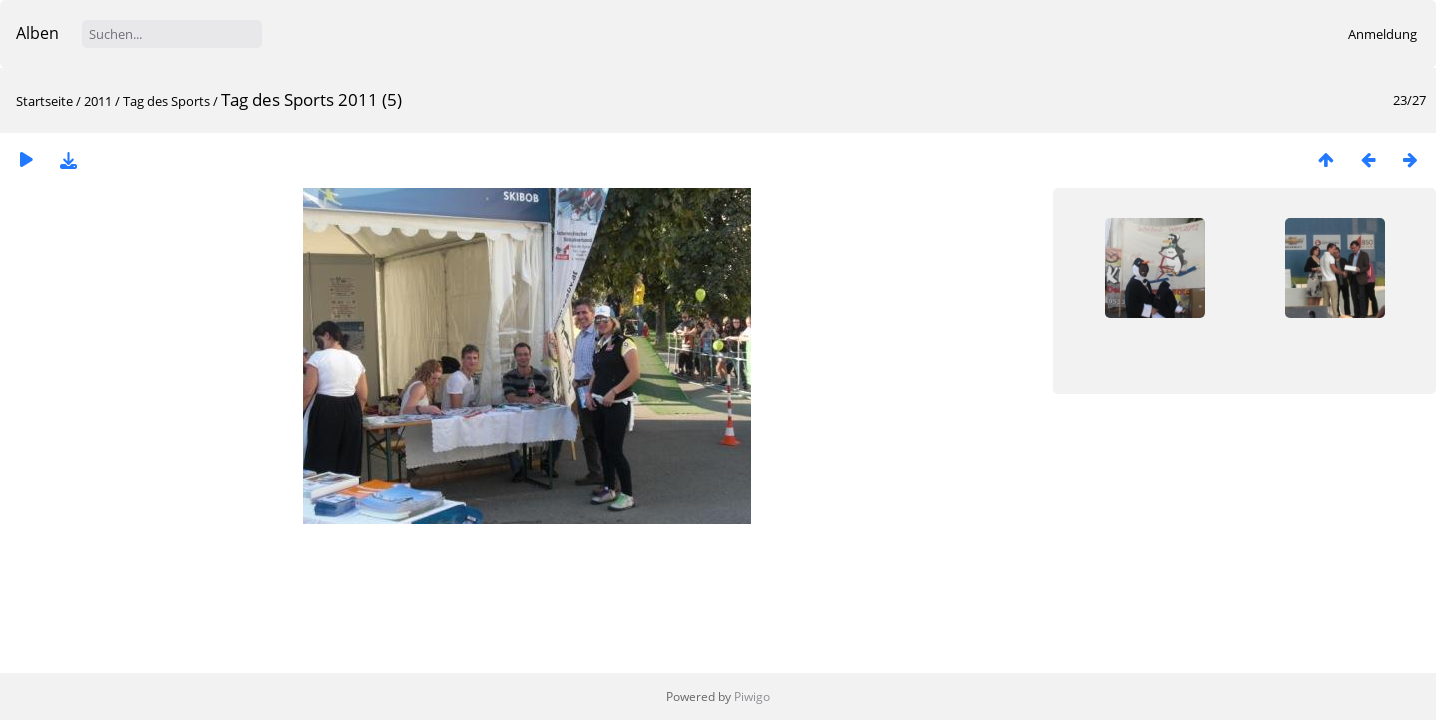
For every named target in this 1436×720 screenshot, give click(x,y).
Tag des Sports (166, 101)
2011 (98, 101)
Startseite (44, 101)
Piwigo (752, 696)
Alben (37, 33)
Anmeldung (1382, 34)
